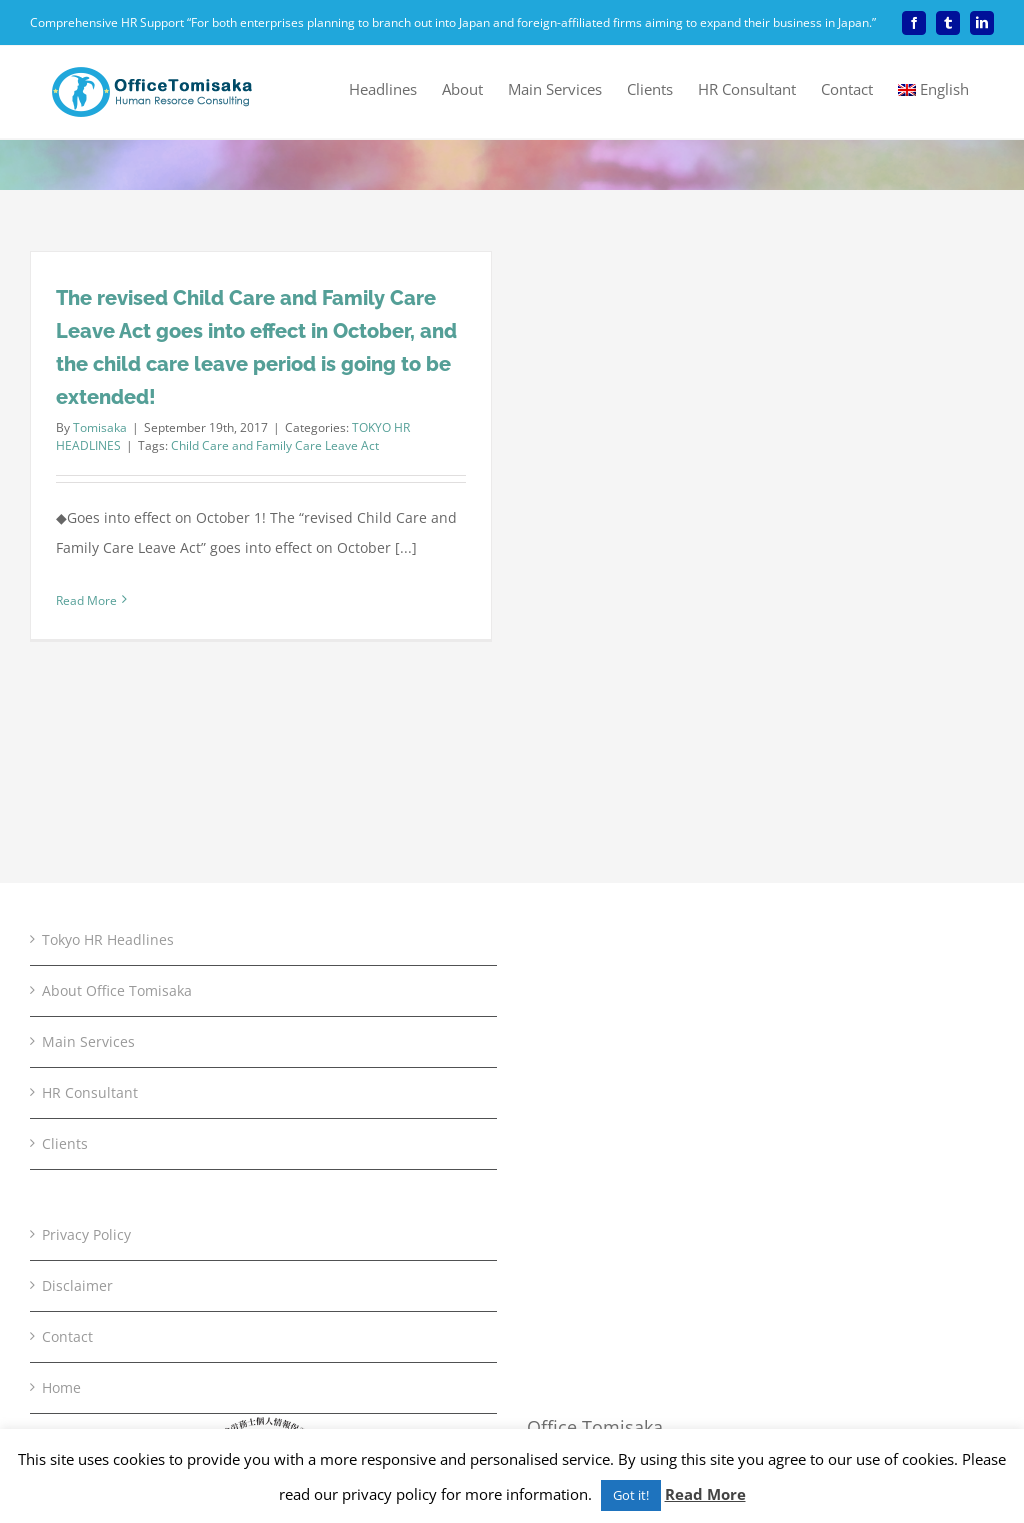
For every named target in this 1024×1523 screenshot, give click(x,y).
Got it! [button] (631, 1495)
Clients (65, 1143)
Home (61, 1387)
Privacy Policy (86, 1234)
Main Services (88, 1041)
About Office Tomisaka (117, 990)
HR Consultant (90, 1092)
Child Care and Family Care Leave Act (275, 445)
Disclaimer (77, 1285)
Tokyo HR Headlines (108, 939)
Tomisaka (100, 427)
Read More (705, 1494)
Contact (67, 1336)
